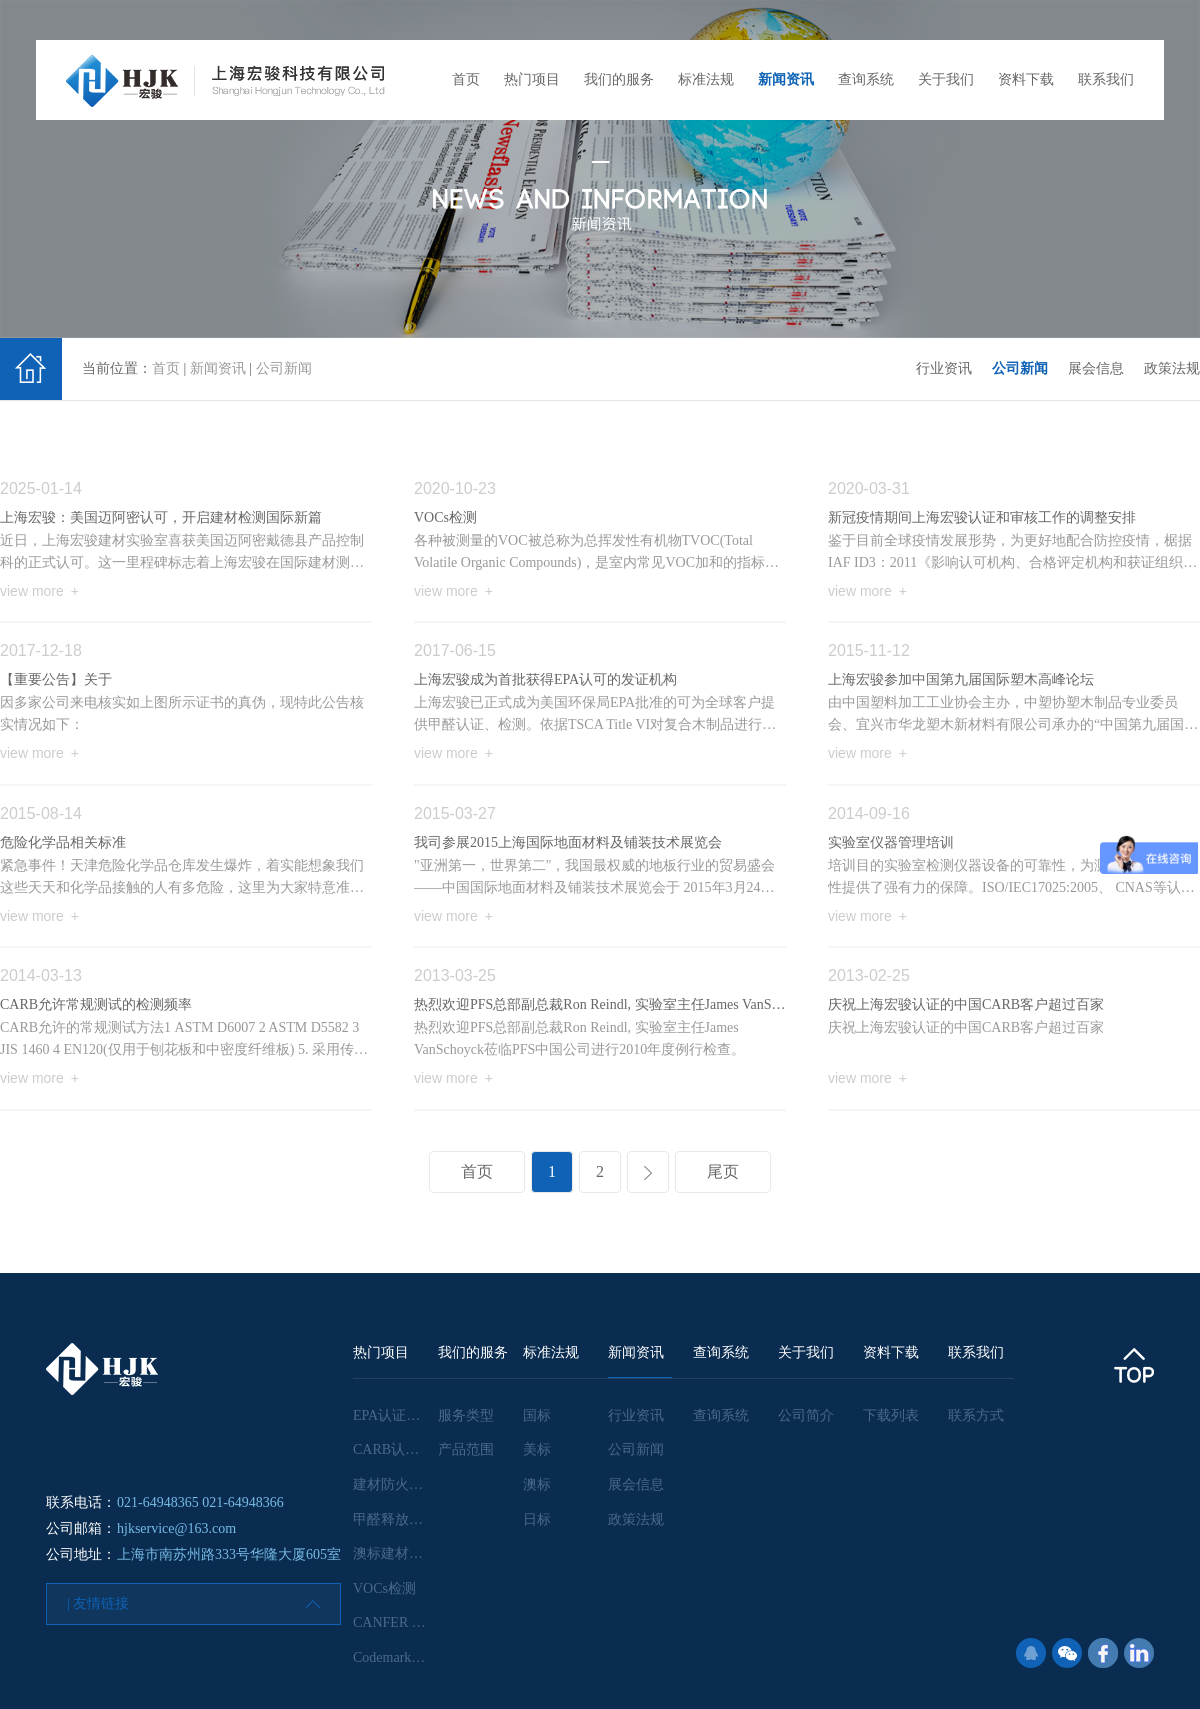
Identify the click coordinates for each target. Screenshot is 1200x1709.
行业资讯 (944, 368)
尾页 (723, 1171)
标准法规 (706, 79)
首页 (466, 79)
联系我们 (1106, 79)
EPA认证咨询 (393, 1415)
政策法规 (1172, 368)
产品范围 (466, 1449)
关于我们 (946, 79)
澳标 (537, 1484)
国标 (537, 1415)
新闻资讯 (786, 79)
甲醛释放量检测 (402, 1519)
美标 (537, 1449)
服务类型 (466, 1415)
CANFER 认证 (396, 1622)
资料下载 (1026, 79)
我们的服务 (619, 79)
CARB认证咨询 (400, 1449)
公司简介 (806, 1415)
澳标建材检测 (395, 1553)
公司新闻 (284, 368)
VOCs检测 (384, 1588)
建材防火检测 (395, 1484)
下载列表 (891, 1415)
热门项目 (532, 79)
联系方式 (976, 1415)
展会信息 (1096, 368)
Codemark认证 (396, 1657)
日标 (537, 1519)
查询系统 (866, 79)
